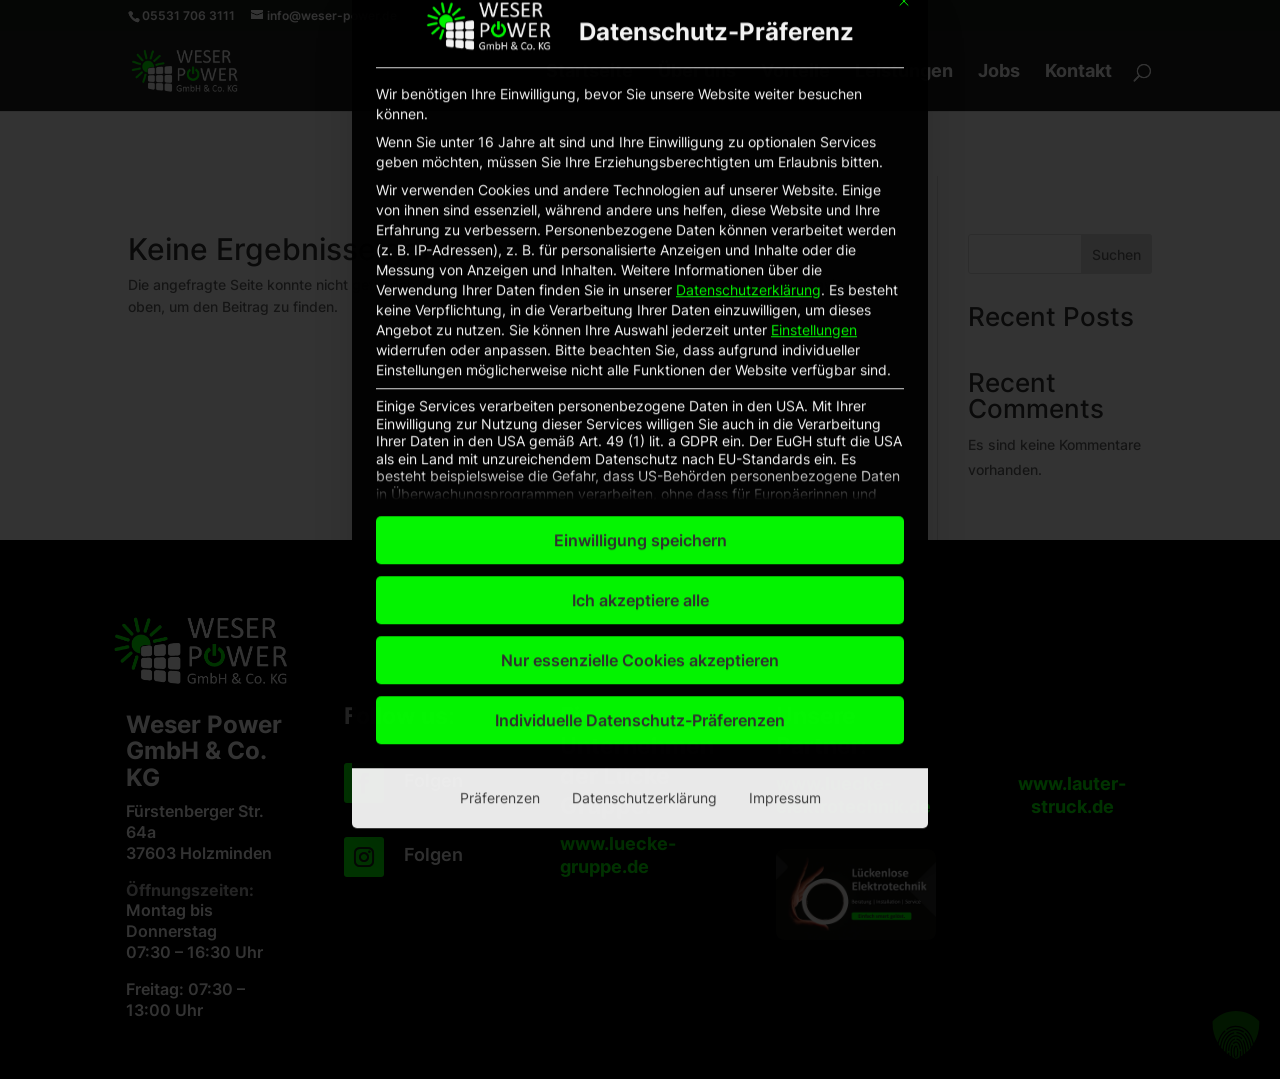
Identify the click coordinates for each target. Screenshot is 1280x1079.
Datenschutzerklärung (748, 15)
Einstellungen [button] (814, 55)
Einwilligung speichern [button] (640, 266)
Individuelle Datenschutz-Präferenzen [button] (640, 446)
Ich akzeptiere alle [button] (640, 326)
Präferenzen (500, 523)
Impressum (785, 523)
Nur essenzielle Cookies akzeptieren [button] (640, 386)
